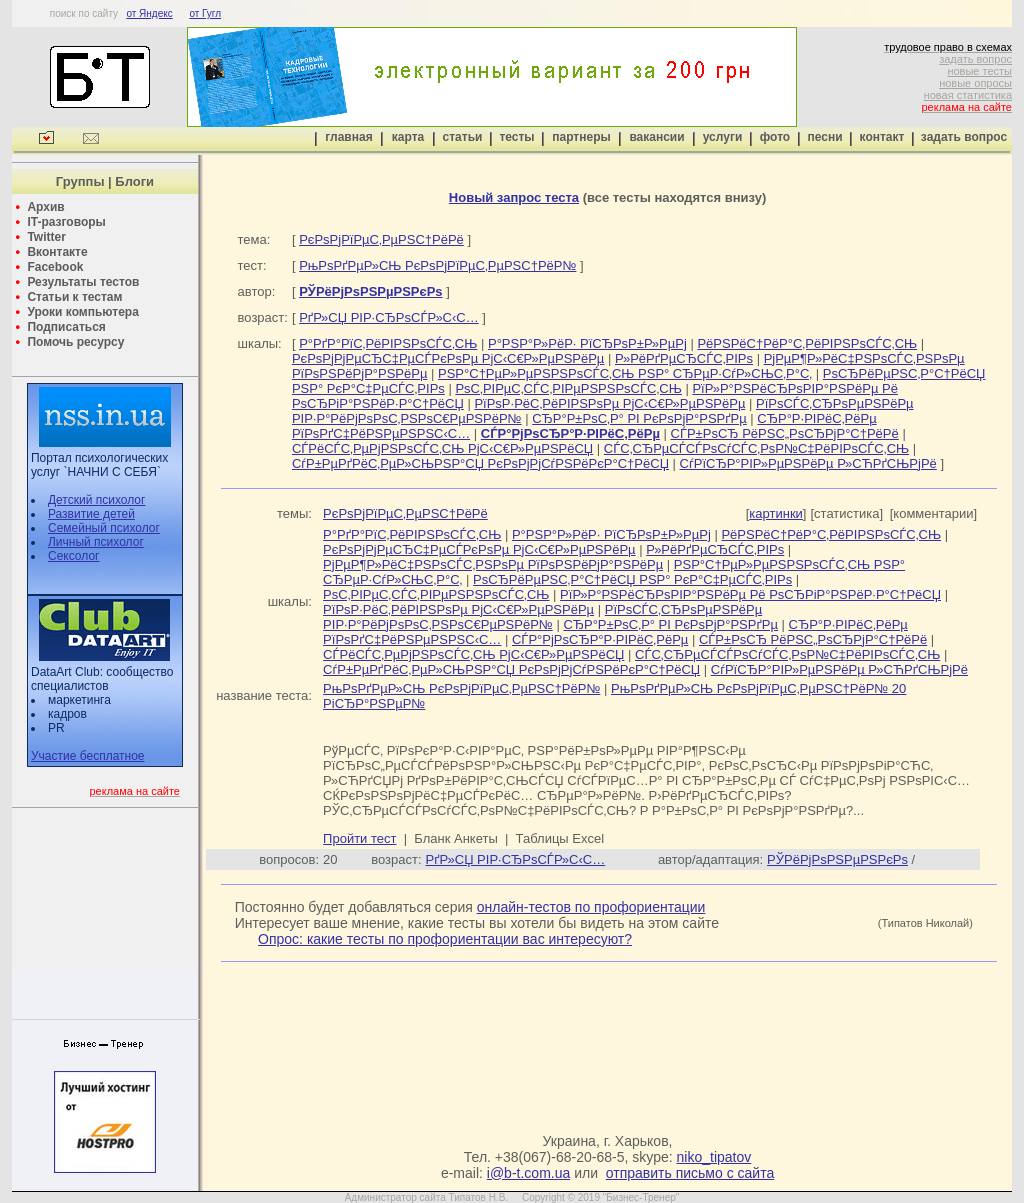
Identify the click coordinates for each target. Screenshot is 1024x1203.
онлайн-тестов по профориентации (591, 907)
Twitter (46, 237)
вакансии (656, 137)
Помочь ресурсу (75, 342)
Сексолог (73, 556)
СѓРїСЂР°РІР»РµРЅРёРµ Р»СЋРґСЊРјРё (808, 463)
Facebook (55, 267)
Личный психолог (96, 542)
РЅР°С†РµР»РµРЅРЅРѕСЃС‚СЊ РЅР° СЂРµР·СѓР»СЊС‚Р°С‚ (625, 373)
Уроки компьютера (82, 312)
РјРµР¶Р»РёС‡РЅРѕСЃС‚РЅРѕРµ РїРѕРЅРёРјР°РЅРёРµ (493, 564)
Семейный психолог (104, 528)
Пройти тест (359, 838)
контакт (882, 137)
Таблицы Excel (560, 838)
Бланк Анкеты (455, 838)
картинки (776, 513)
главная (348, 137)
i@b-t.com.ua (528, 1173)
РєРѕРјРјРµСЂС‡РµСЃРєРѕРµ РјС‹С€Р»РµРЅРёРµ (448, 358)
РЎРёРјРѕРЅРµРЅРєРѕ (837, 859)
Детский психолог (96, 500)
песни (824, 137)
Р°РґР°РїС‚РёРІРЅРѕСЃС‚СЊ (388, 343)
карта (408, 137)
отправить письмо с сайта (690, 1173)
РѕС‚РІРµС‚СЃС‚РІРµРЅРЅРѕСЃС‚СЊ (568, 388)
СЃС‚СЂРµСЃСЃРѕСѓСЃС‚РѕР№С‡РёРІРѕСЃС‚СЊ (756, 448)
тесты (516, 137)
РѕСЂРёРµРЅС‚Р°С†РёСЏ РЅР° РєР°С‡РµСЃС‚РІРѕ (632, 579)
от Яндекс (149, 13)
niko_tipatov (714, 1157)
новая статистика (968, 95)
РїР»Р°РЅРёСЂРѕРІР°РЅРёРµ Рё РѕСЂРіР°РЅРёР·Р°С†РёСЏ (750, 594)
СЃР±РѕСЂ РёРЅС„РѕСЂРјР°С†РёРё (785, 433)
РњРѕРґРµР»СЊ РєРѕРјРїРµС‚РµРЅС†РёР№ (437, 265)
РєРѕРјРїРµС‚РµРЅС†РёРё (381, 239)
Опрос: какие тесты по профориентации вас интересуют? (445, 939)
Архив (45, 207)
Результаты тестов (83, 282)
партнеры (581, 137)
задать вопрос (975, 59)
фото (775, 137)
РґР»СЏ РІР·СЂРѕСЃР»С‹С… (389, 317)
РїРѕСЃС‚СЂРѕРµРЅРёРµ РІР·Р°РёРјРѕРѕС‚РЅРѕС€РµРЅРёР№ (542, 617)
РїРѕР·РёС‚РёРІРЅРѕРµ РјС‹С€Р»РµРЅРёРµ (609, 403)
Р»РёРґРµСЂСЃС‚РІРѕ (684, 358)
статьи (463, 137)
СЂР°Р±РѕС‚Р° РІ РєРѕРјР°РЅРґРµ (639, 418)
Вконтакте (57, 252)
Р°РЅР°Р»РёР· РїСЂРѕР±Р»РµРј (587, 343)
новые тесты (979, 71)
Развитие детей (91, 514)
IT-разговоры (66, 222)
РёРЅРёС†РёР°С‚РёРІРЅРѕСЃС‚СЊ (807, 343)
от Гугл (205, 13)
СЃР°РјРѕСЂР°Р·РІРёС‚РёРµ (600, 639)
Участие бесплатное (88, 756)
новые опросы (975, 83)
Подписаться (66, 327)
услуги (723, 137)
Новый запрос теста (514, 197)
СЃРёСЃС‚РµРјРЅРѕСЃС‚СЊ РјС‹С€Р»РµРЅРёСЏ (442, 448)
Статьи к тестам (74, 297)
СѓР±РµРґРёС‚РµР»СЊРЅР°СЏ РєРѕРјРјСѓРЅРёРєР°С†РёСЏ (480, 463)
